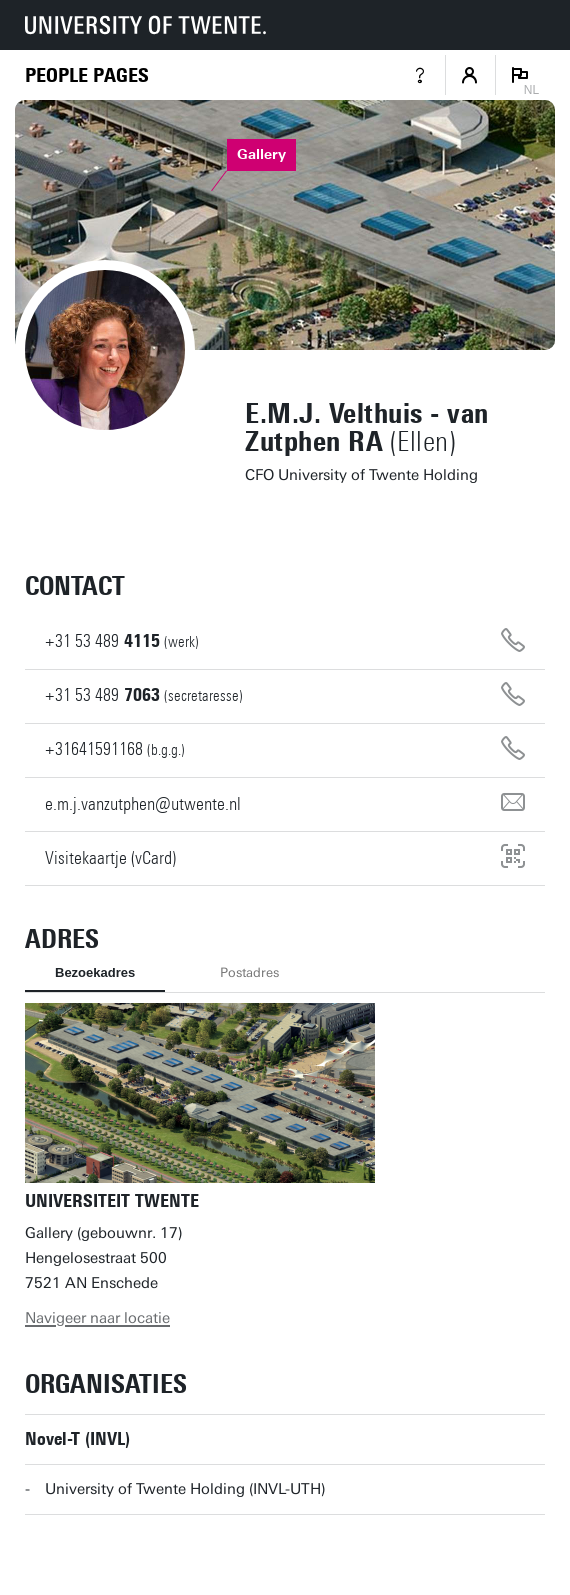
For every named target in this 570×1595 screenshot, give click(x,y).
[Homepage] (87, 75)
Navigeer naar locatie (97, 1318)
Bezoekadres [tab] (95, 972)
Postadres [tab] (249, 972)
